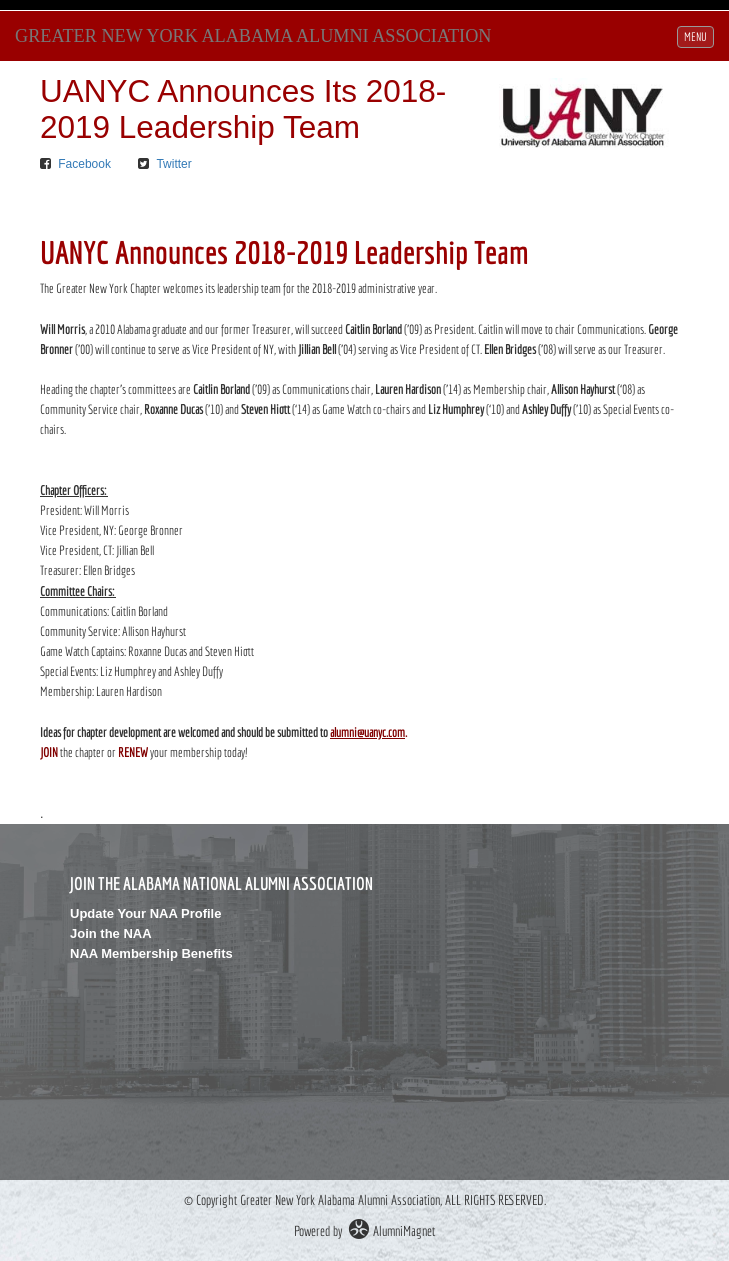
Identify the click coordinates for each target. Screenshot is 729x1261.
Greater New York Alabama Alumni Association (253, 36)
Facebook (84, 164)
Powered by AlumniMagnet (364, 1231)
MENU (698, 35)
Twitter (173, 164)
